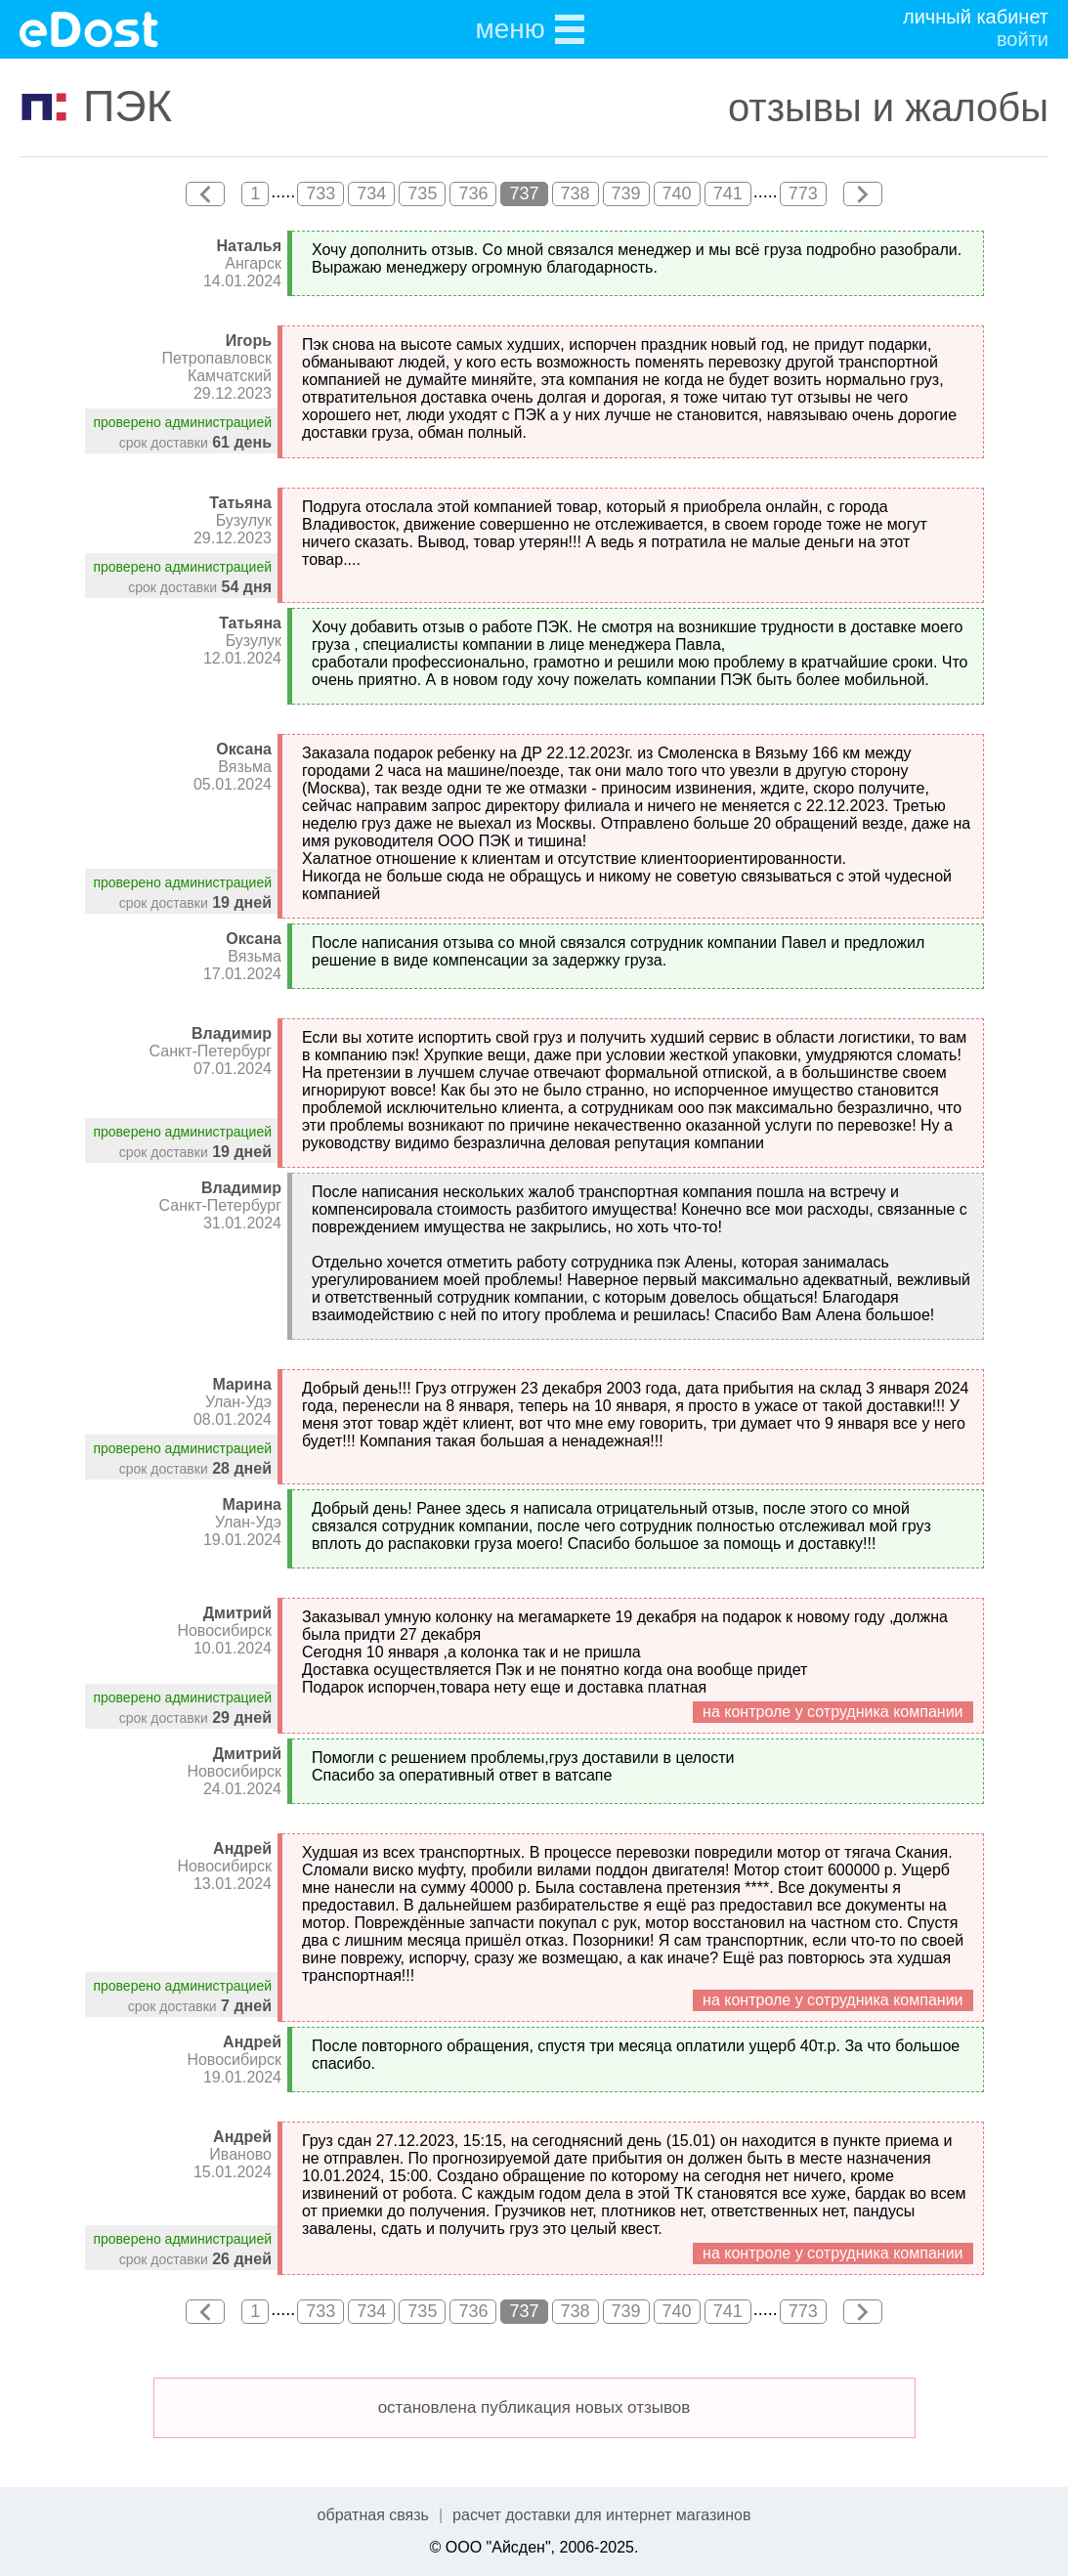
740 (677, 193)
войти (1022, 39)
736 (473, 193)
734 (371, 193)
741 (728, 193)
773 (803, 193)
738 (575, 193)
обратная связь (373, 2515)
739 (626, 193)
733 (320, 193)
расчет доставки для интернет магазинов (601, 2515)
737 (523, 193)
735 (422, 193)
